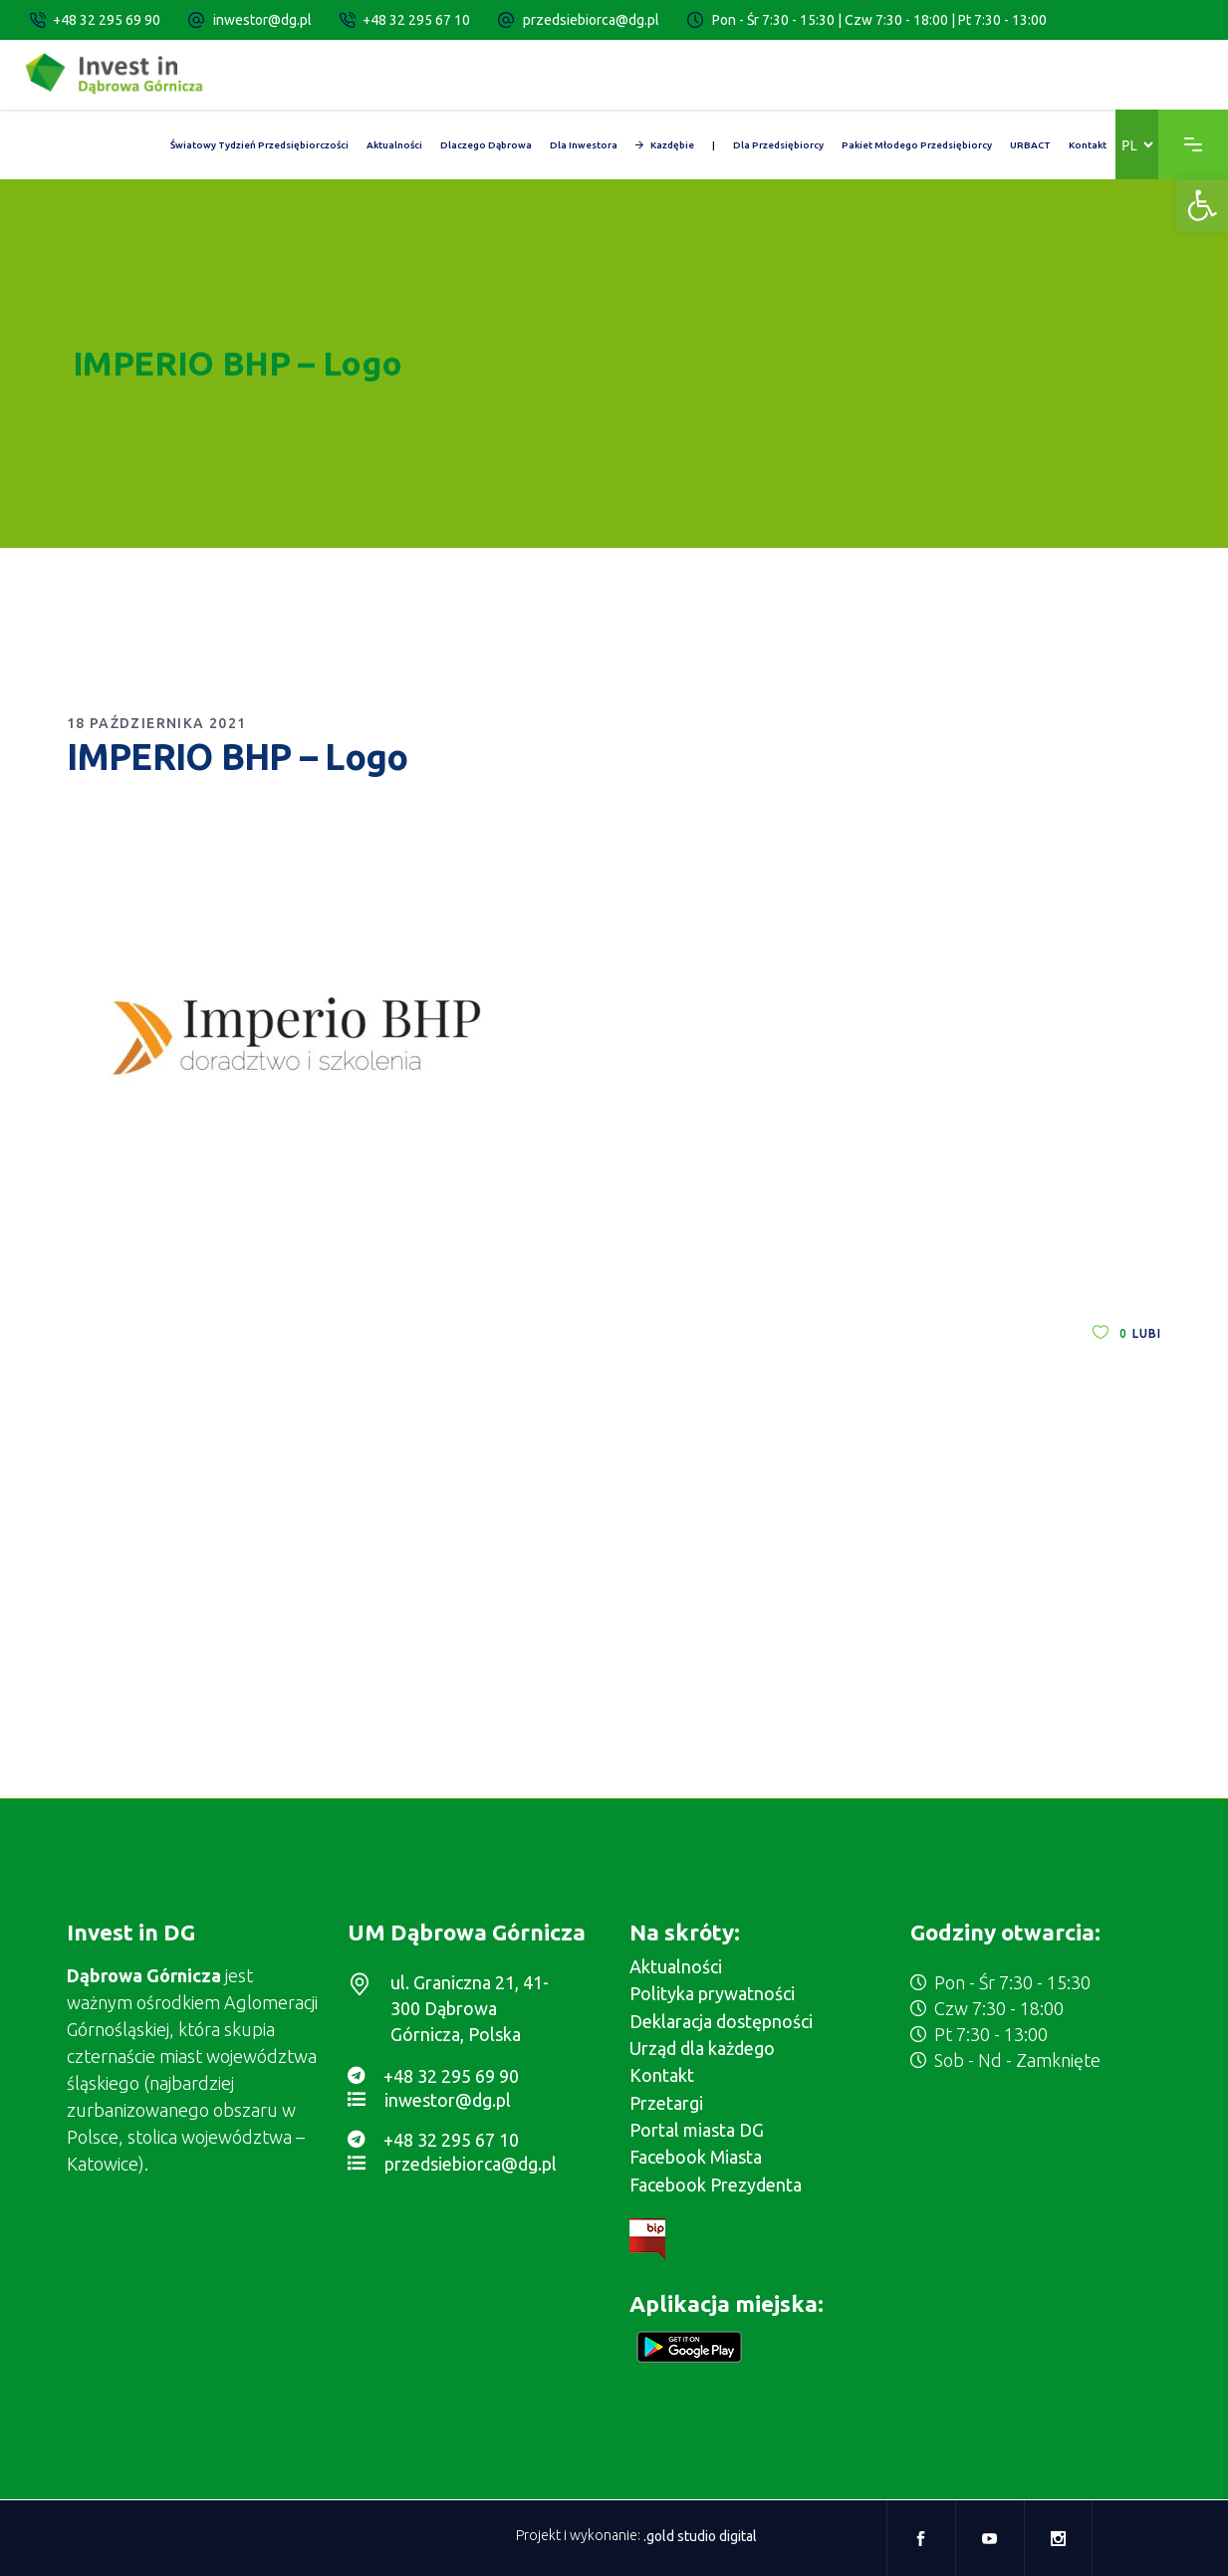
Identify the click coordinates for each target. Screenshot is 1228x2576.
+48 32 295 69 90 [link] (106, 20)
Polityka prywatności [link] (712, 1993)
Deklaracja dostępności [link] (721, 2021)
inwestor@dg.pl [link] (262, 20)
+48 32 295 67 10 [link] (416, 20)
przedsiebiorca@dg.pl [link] (591, 20)
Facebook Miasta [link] (695, 2157)
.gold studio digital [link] (700, 2536)
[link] (1202, 205)
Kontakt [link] (661, 2075)
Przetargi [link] (666, 2103)
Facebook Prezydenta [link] (715, 2184)
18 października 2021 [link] (157, 723)
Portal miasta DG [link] (696, 2130)
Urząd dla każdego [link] (702, 2048)
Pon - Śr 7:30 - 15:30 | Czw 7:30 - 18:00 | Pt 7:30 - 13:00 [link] (879, 20)
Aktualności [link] (675, 1966)
